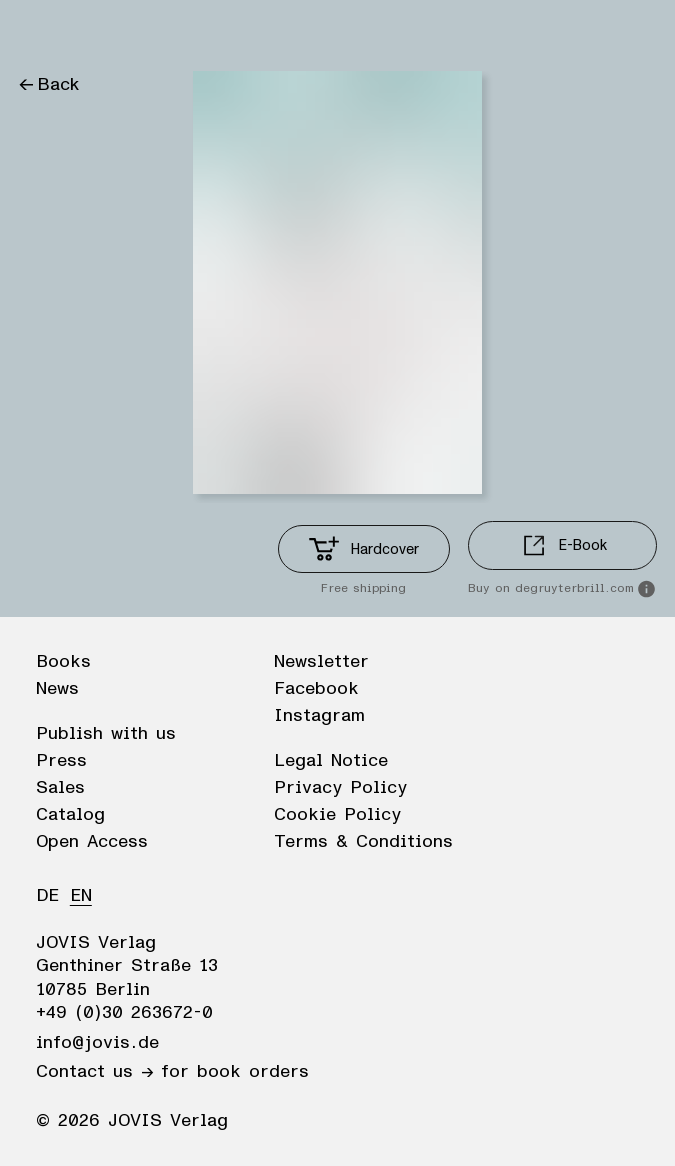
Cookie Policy (337, 815)
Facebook (316, 689)
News (57, 689)
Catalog (70, 815)
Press (61, 761)
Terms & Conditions (363, 842)
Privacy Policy (340, 788)
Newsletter (321, 662)
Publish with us (106, 734)
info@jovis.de (97, 1043)
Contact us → (94, 1072)
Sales (60, 788)
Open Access (92, 842)
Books (63, 662)
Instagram (319, 716)
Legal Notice (331, 761)
